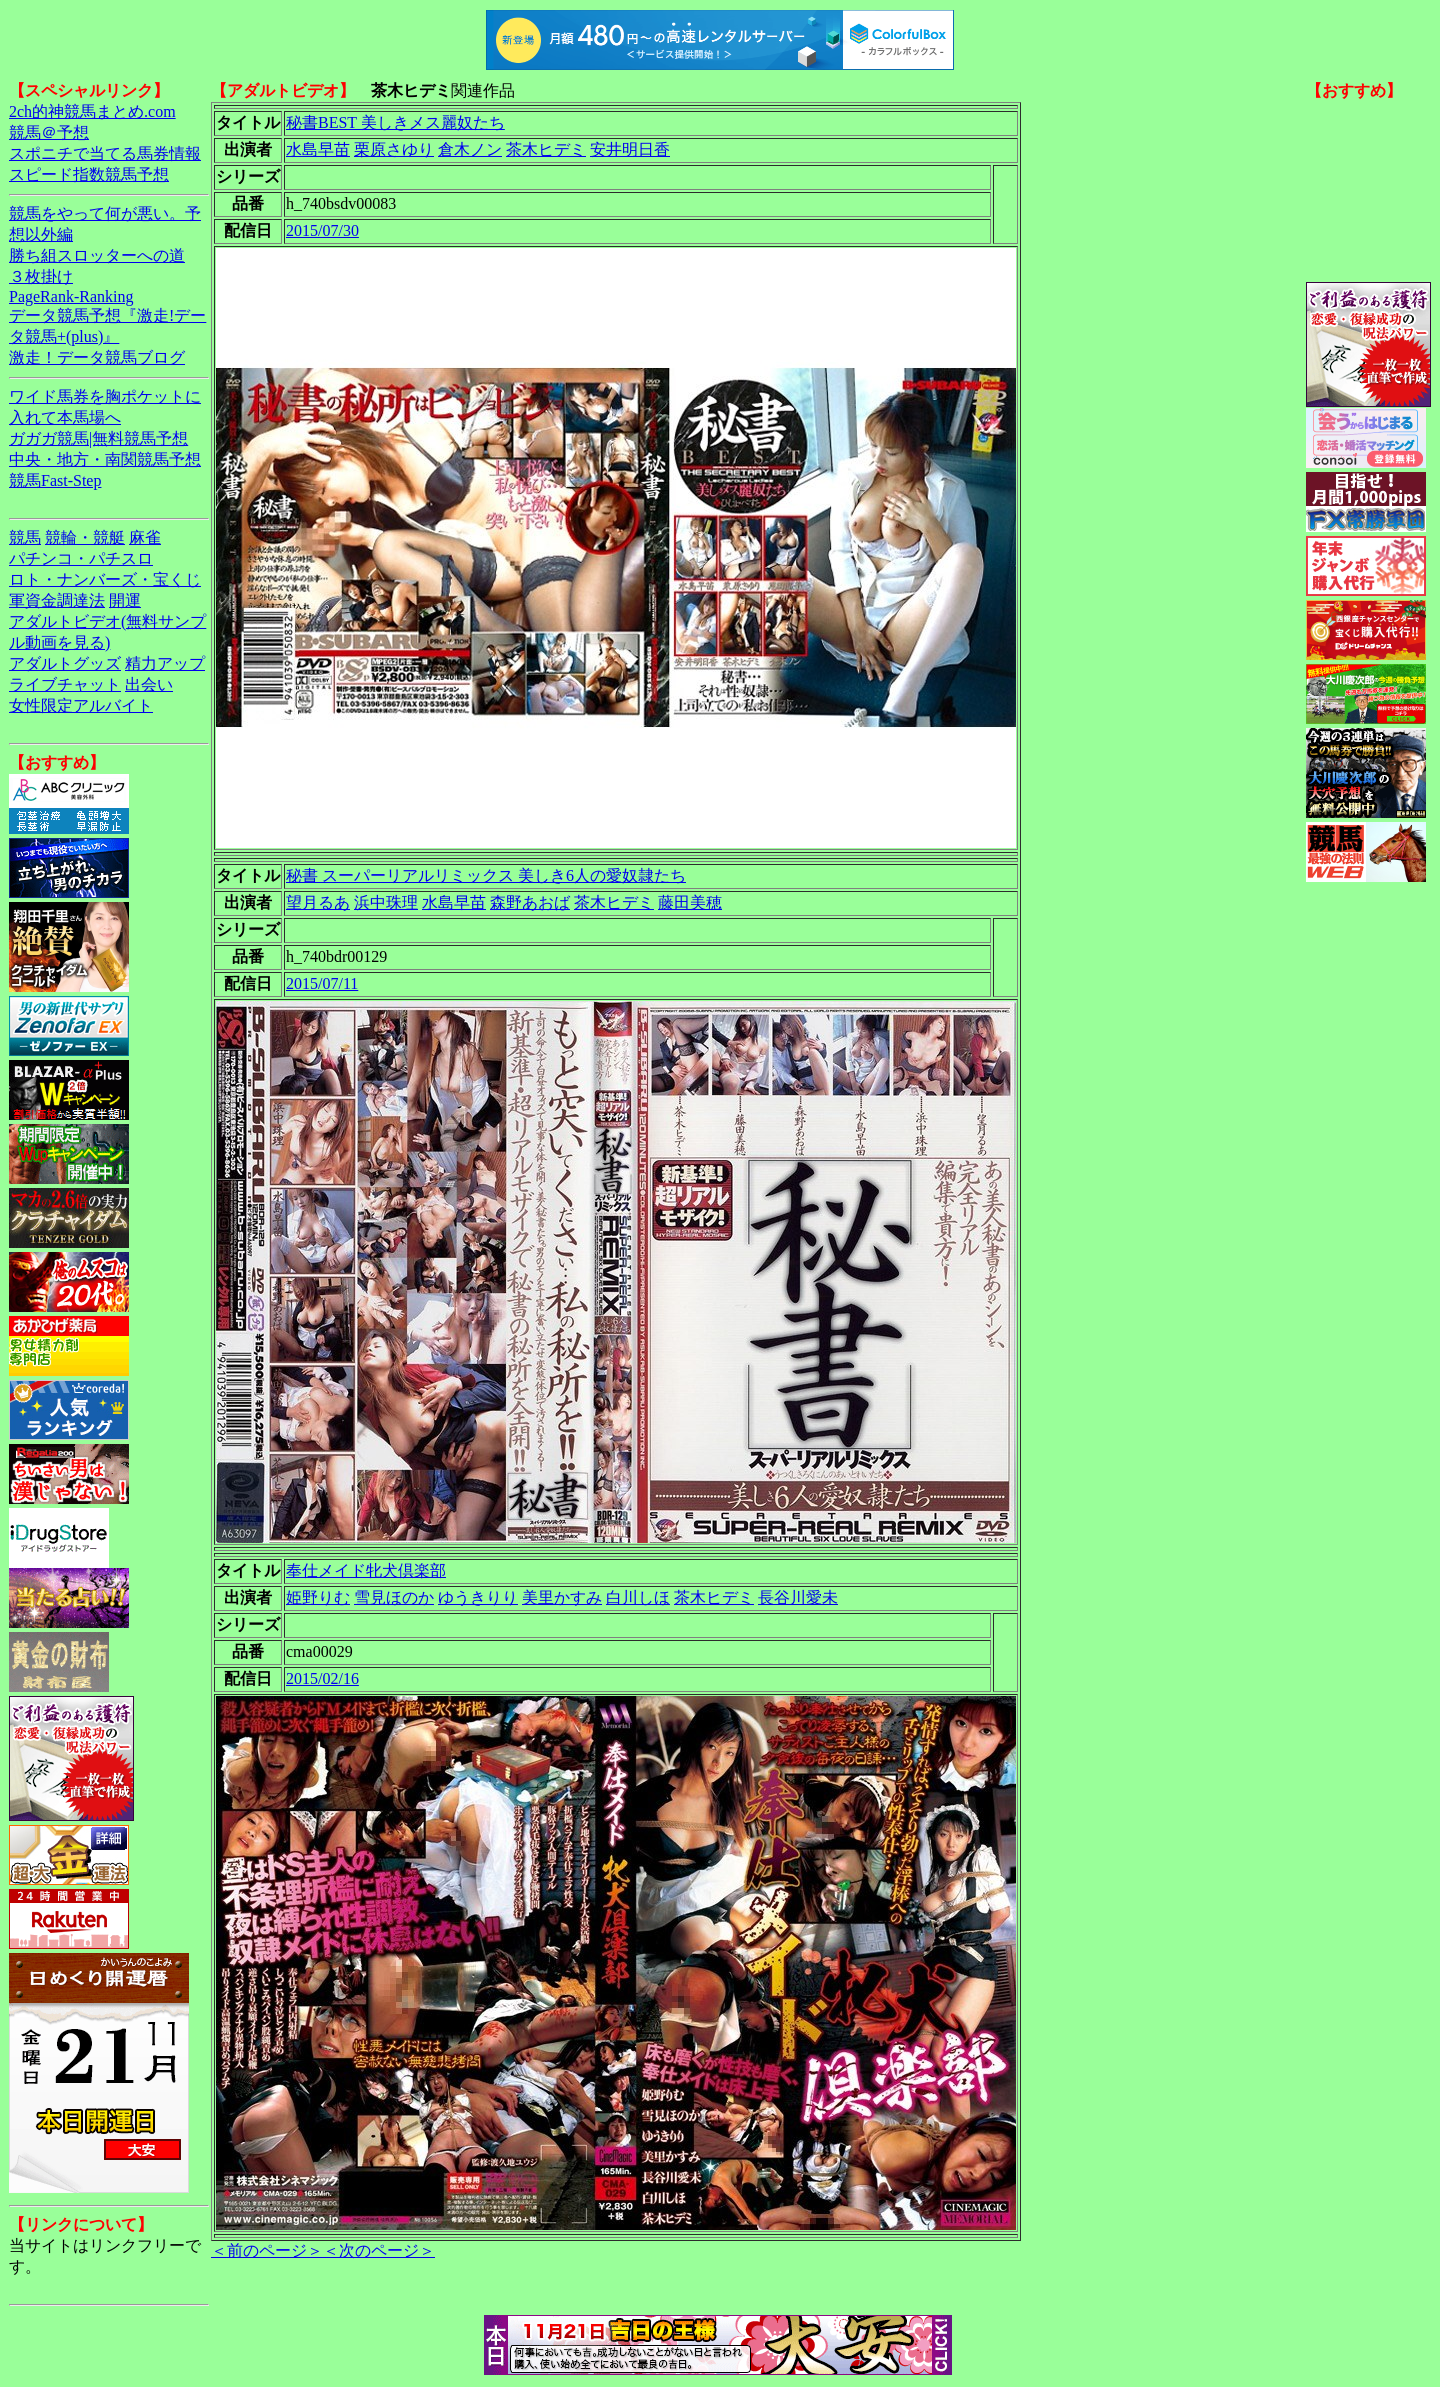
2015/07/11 (322, 983)
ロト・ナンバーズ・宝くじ (105, 579)
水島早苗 (318, 149)
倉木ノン (470, 149)
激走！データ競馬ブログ (97, 357)
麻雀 (145, 537)
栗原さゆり (394, 149)
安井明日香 (630, 149)
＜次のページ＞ (379, 2250)
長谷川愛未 (798, 1597)
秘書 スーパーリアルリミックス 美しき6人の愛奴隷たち (486, 875)
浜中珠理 (386, 902)
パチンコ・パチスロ (81, 558)
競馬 (25, 537)
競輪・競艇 (85, 537)
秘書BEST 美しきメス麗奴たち (395, 122)
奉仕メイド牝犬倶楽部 (366, 1570)
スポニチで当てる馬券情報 (105, 153)
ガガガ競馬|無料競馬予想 (98, 438)
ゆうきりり (478, 1597)
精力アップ (165, 663)
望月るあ (318, 902)
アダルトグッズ (65, 663)
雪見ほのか (394, 1597)
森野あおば (530, 902)
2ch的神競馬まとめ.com (92, 111)
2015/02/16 (322, 1678)
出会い (149, 684)
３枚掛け (41, 276)
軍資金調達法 (57, 600)
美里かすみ (562, 1597)
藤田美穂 (690, 902)
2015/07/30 (322, 230)
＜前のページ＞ (267, 2250)
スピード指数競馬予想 (89, 174)
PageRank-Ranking (71, 296)
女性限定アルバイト (81, 705)
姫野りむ (318, 1597)
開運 (125, 600)
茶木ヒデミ (546, 149)
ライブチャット (65, 684)
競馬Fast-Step (55, 480)
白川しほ (638, 1597)
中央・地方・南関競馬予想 (105, 459)
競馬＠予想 (49, 132)
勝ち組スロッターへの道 (97, 255)
